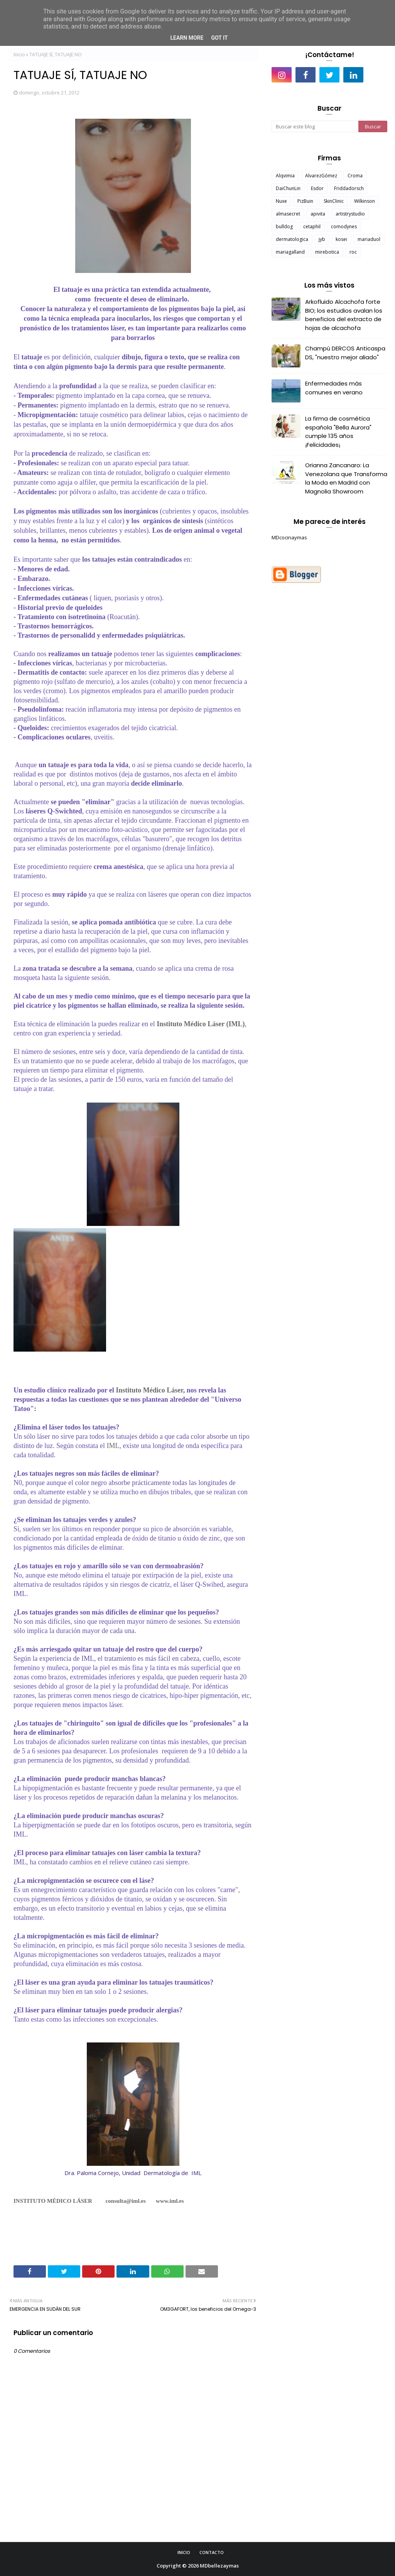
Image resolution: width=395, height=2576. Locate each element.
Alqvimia (285, 175)
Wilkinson (364, 201)
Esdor (317, 188)
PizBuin (305, 201)
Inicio (19, 54)
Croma (355, 175)
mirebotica (327, 252)
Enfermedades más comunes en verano (334, 387)
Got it (219, 38)
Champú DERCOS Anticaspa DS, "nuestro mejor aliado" (345, 352)
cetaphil (312, 226)
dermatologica (292, 239)
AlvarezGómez (321, 175)
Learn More (186, 38)
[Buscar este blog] (315, 126)
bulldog (284, 226)
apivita (318, 213)
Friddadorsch (349, 188)
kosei (341, 239)
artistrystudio (350, 213)
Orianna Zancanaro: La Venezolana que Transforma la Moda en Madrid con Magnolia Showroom (346, 478)
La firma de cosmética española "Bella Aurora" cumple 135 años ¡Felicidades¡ (338, 431)
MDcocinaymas (289, 537)
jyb (322, 239)
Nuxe (281, 201)
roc (353, 252)
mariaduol (369, 239)
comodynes (344, 226)
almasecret (288, 213)
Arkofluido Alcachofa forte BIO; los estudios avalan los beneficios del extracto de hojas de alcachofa (343, 315)
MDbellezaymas (219, 2565)
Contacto (211, 2552)
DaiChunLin (288, 188)
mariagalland (290, 252)
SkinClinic (334, 201)
